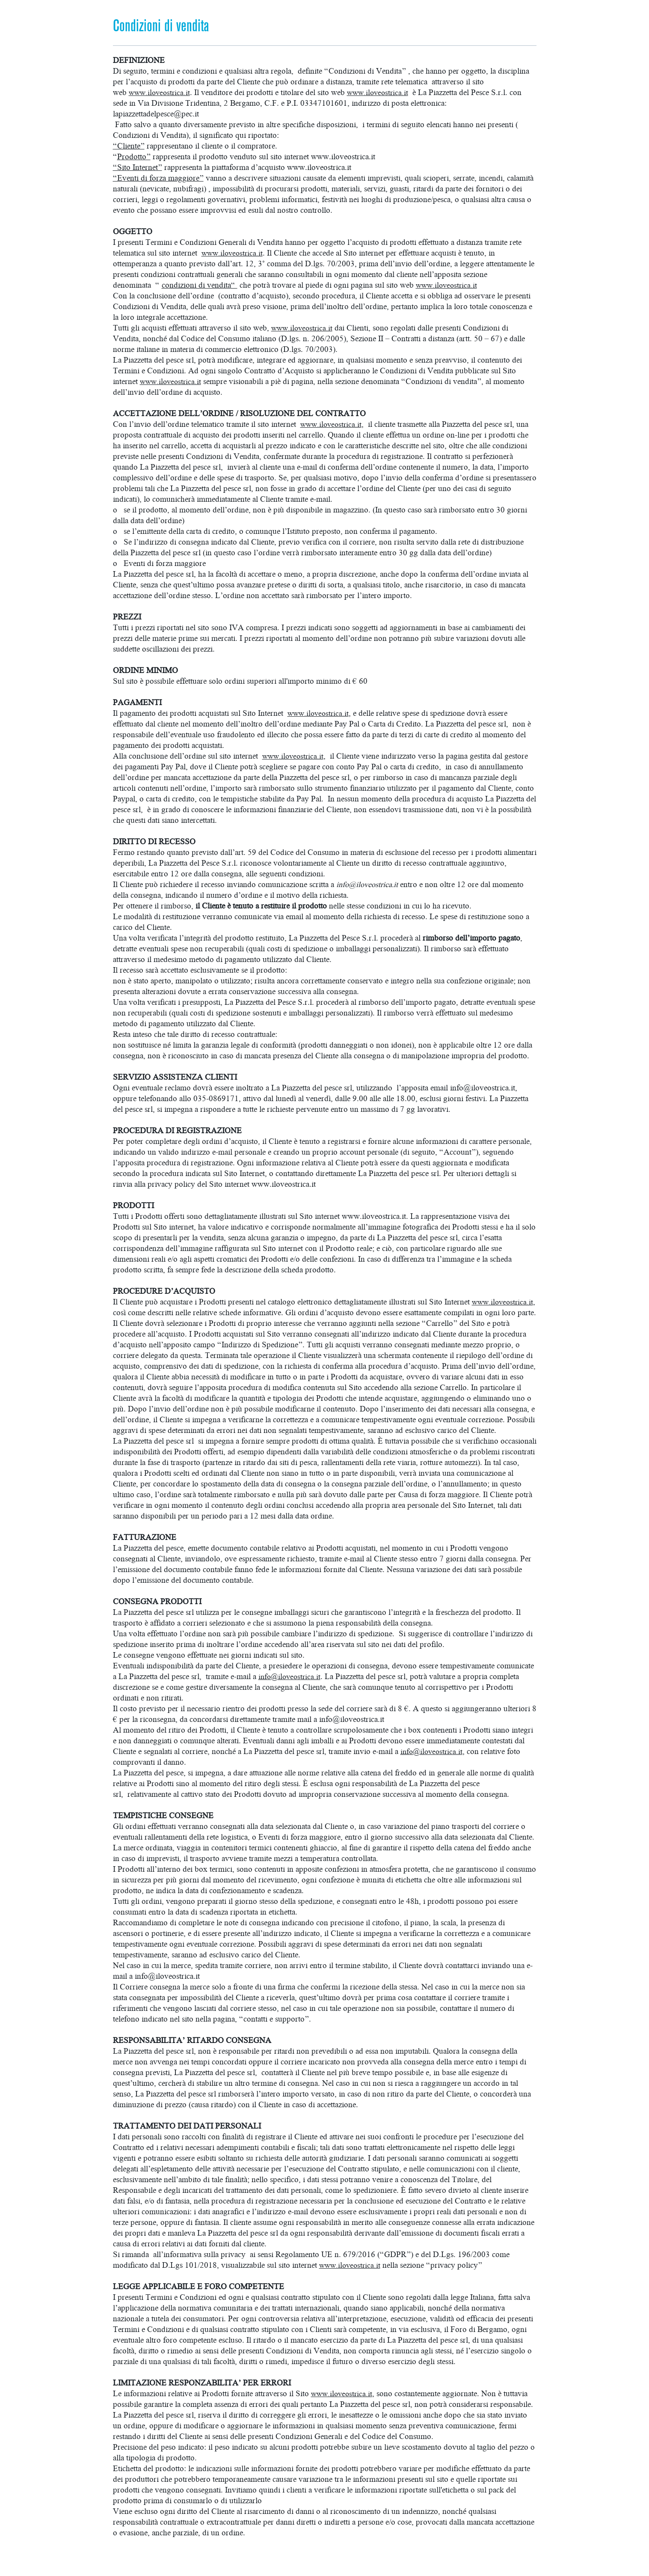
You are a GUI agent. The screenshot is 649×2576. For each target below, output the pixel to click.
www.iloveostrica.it (161, 91)
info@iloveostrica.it (368, 883)
